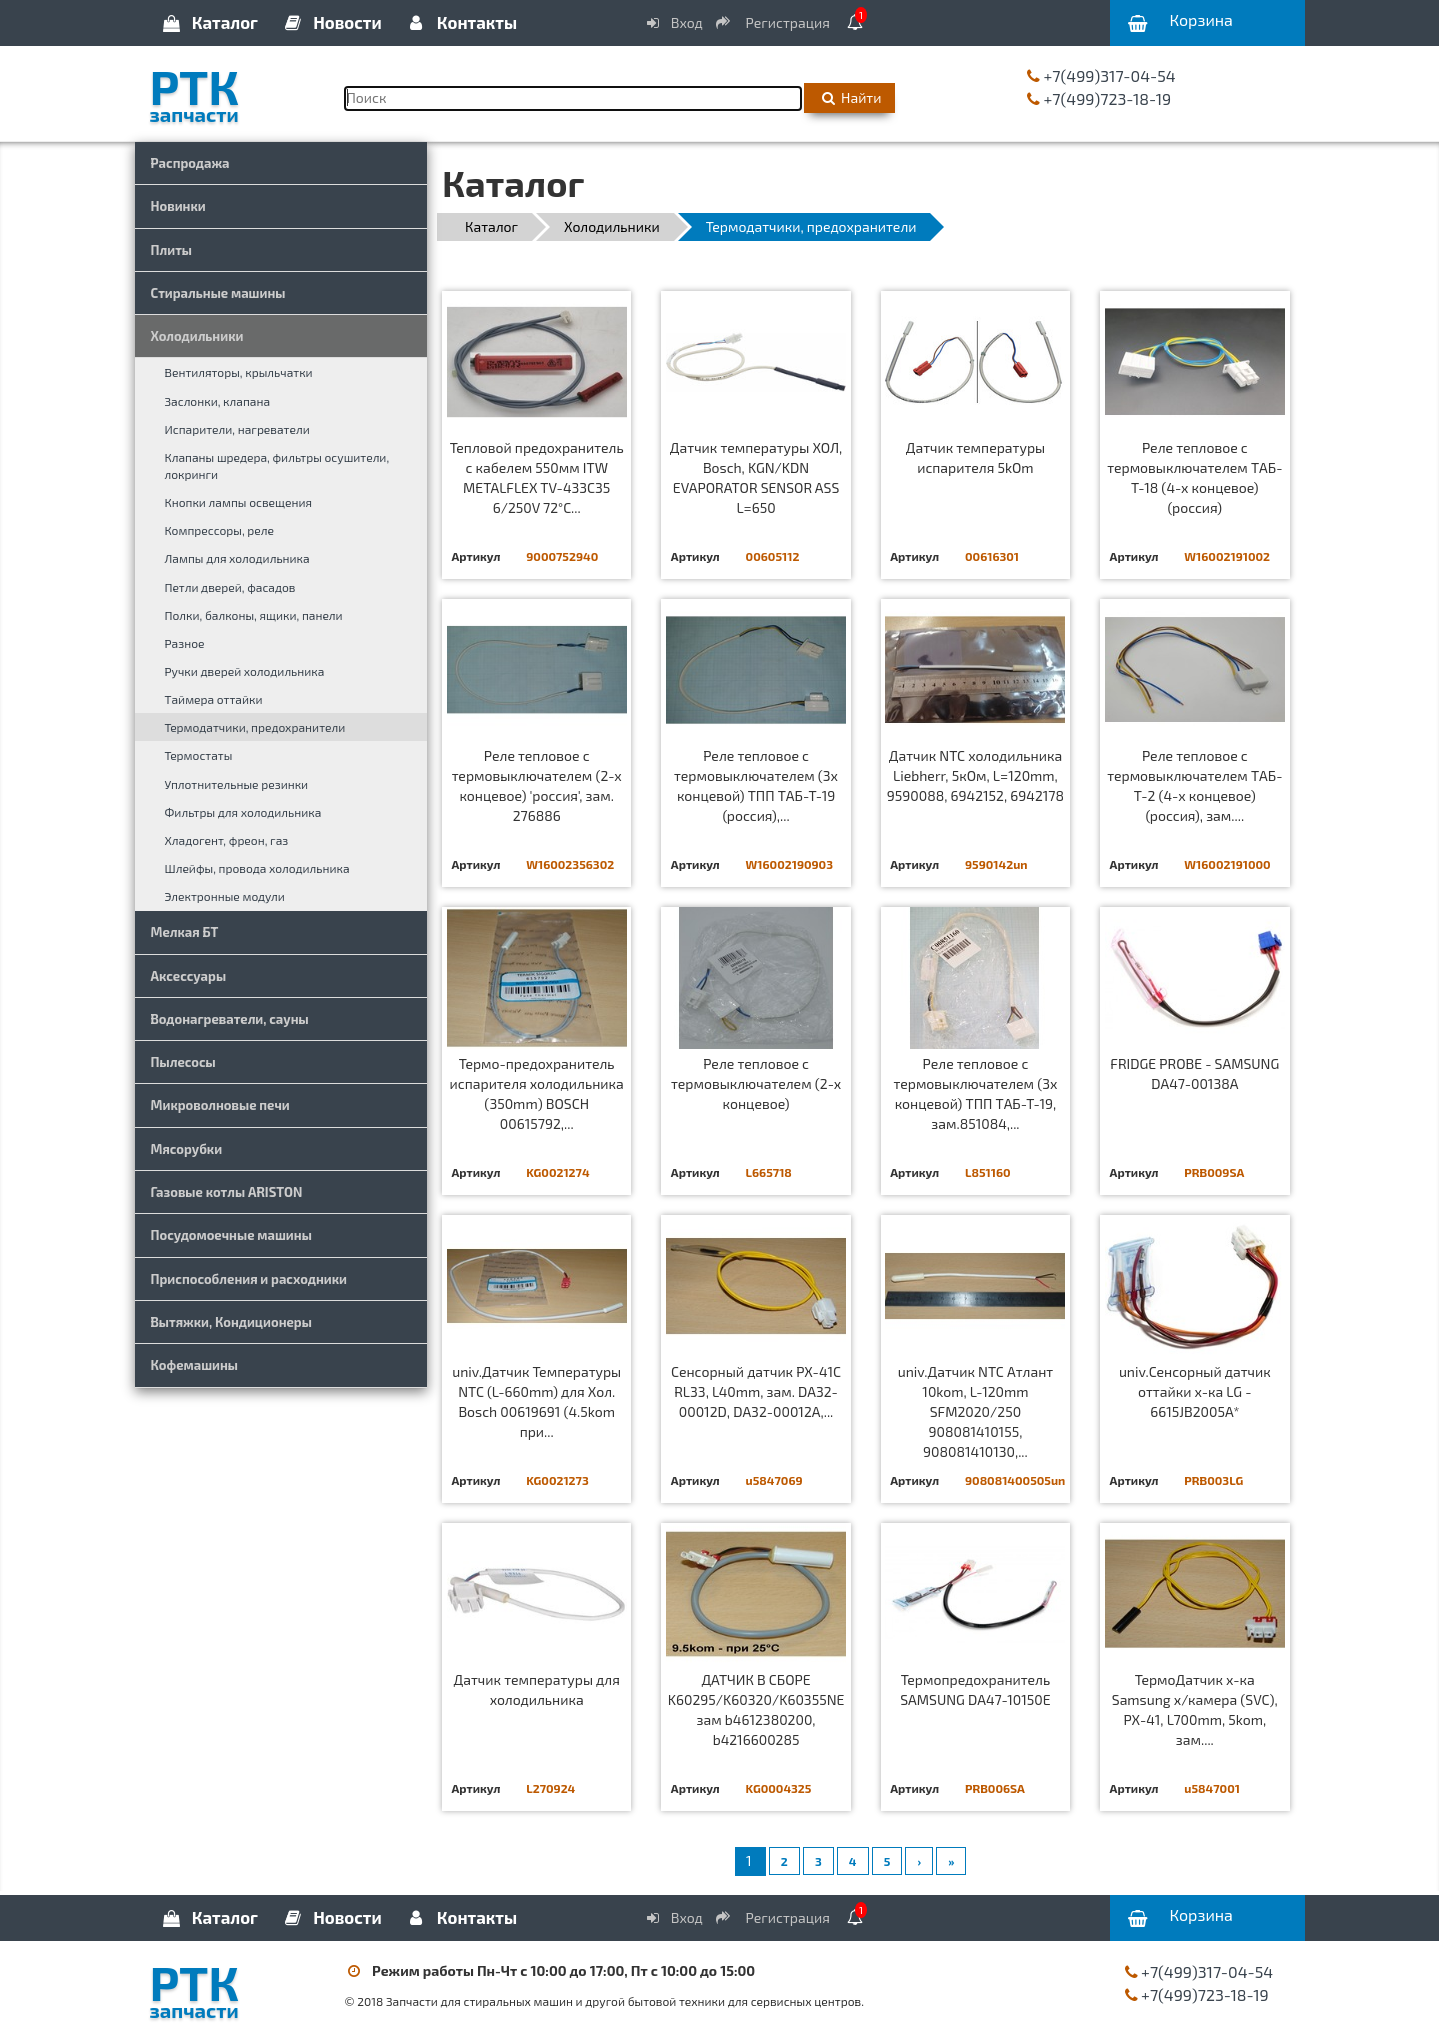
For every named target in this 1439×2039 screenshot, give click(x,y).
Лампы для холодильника (237, 558)
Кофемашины (195, 1365)
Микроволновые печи (220, 1105)
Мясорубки (187, 1149)
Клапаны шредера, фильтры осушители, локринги (277, 465)
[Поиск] (573, 98)
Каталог (209, 22)
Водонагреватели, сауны (230, 1019)
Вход (673, 22)
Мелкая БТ (185, 932)
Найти (849, 97)
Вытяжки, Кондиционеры (231, 1322)
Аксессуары (189, 976)
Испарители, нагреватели (237, 429)
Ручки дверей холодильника (245, 671)
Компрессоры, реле (220, 530)
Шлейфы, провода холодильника (257, 868)
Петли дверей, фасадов (230, 587)
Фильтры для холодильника (243, 812)
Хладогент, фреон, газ (227, 840)
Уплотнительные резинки (237, 784)
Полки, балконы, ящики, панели (254, 615)
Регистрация (774, 22)
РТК (232, 89)
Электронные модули (225, 896)
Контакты (461, 22)
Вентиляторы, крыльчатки (239, 372)
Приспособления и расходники (249, 1279)
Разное (185, 643)
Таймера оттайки (214, 699)
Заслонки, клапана (218, 401)
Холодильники (197, 336)
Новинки (178, 206)
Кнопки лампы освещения (238, 502)
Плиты (172, 250)
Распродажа (190, 163)
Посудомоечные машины (231, 1235)
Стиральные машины (218, 293)
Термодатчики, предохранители (255, 727)
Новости (331, 22)
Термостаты (199, 755)
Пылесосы (183, 1062)
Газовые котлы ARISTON (227, 1192)
